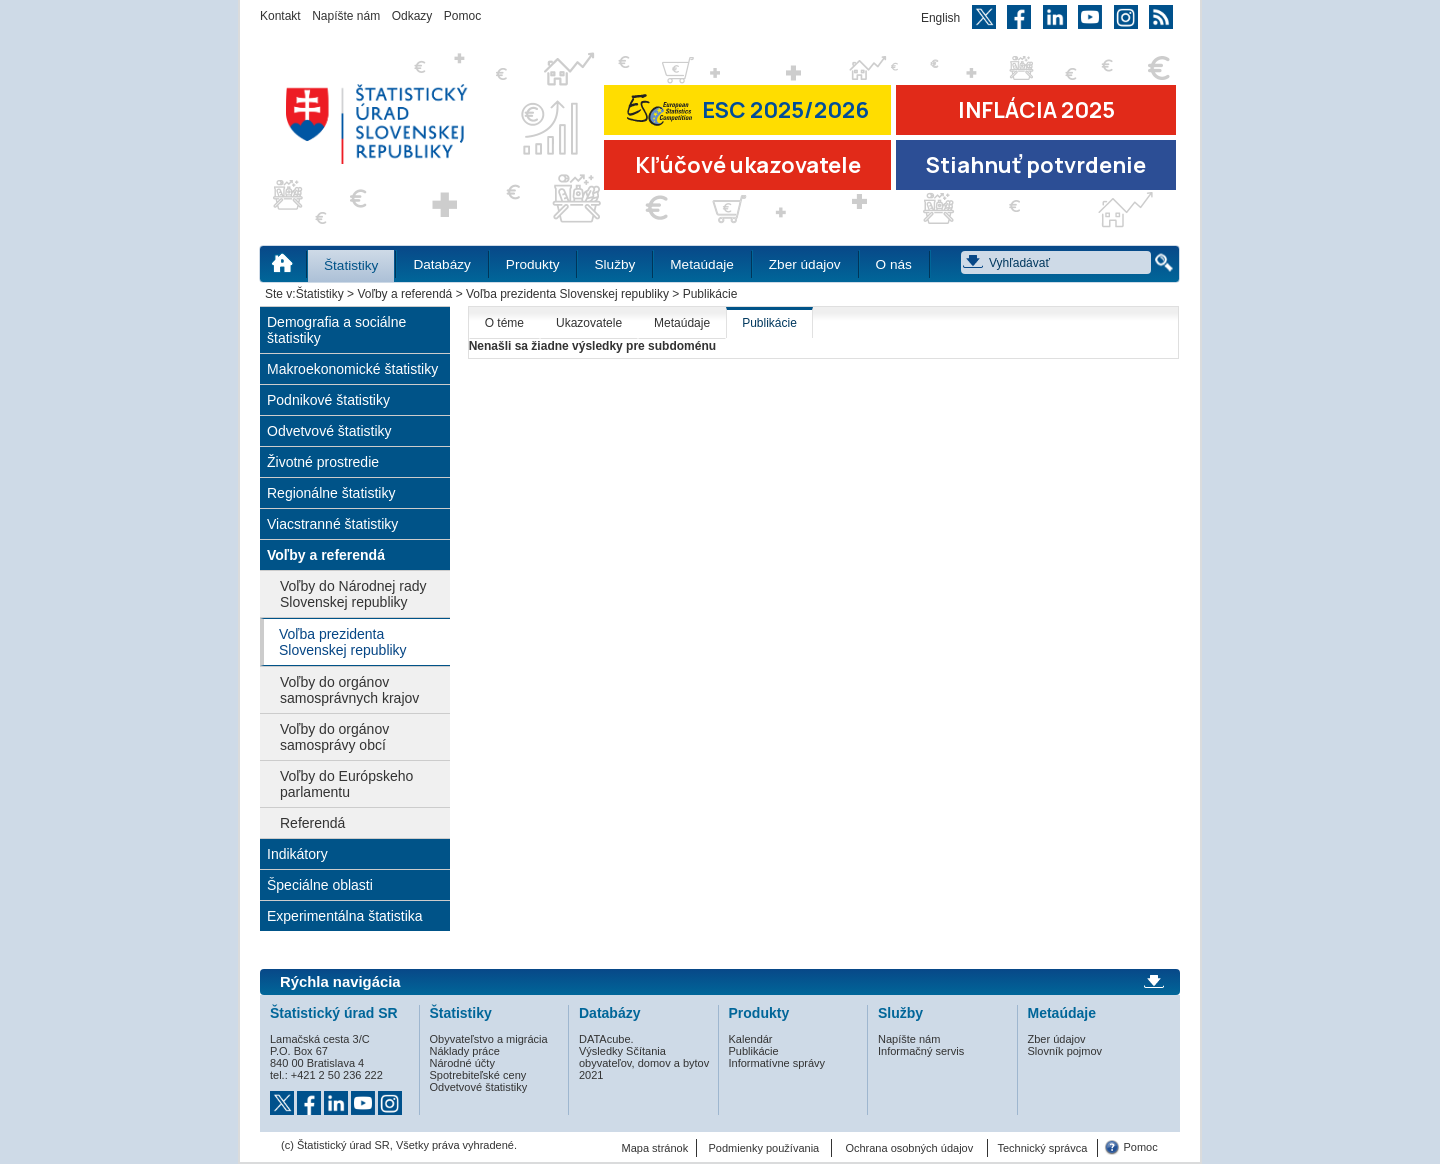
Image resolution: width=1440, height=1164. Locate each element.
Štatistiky (351, 265)
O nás (894, 264)
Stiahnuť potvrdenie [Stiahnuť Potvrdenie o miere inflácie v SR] (1036, 165)
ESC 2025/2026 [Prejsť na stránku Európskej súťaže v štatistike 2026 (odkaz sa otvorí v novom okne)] (748, 109)
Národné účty (462, 1063)
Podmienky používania (764, 1148)
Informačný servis (921, 1051)
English (940, 18)
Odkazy (412, 16)
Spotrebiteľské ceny (478, 1075)
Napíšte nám (346, 16)
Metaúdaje (701, 264)
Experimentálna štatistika (345, 916)
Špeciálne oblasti (320, 885)
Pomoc (462, 16)
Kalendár (751, 1039)
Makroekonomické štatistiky (352, 369)
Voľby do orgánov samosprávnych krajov (349, 690)
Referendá (312, 823)
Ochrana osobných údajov (909, 1148)
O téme (504, 323)
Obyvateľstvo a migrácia (489, 1039)
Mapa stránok (655, 1148)
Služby (614, 264)
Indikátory (297, 854)
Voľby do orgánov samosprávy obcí (334, 737)
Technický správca (1042, 1148)
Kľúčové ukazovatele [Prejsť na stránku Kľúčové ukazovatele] (748, 165)
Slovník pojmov (1065, 1051)
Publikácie (769, 323)
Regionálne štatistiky (331, 493)
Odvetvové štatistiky (329, 431)
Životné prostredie (323, 462)
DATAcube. (606, 1039)
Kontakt (280, 16)
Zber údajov (805, 264)
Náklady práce (465, 1051)
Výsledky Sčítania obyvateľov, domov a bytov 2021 (644, 1063)
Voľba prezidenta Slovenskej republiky (567, 294)
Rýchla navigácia (340, 982)
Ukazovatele (589, 323)
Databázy (441, 264)
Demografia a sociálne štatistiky (336, 330)
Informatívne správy (777, 1063)
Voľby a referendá (404, 294)
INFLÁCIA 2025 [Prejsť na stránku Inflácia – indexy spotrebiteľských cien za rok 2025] (1036, 110)
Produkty (533, 264)
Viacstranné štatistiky (332, 524)
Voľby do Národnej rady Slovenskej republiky (353, 594)
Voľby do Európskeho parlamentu (346, 784)
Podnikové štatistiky (328, 400)
